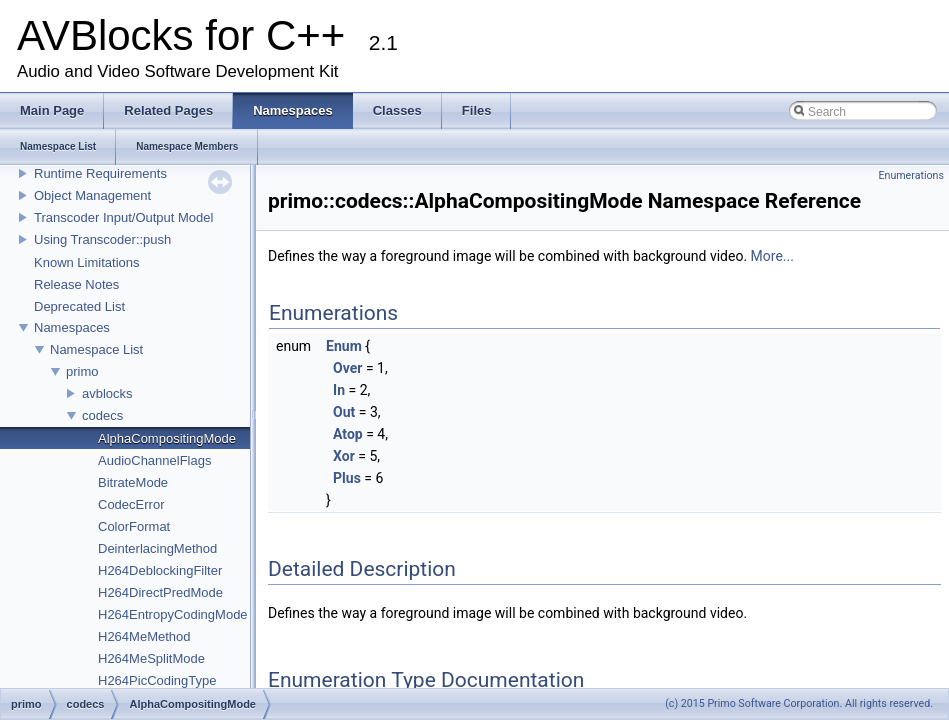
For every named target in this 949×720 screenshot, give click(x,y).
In (339, 390)
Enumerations (911, 175)
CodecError (131, 504)
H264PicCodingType (157, 680)
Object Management (92, 195)
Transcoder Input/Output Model (123, 217)
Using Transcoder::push (102, 239)
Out (344, 412)
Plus (347, 478)
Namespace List (96, 349)
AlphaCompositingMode (167, 438)
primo (82, 371)
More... (772, 256)
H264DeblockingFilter (160, 570)
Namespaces (72, 327)
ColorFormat (134, 526)
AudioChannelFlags (154, 460)
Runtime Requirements (100, 173)
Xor (344, 456)
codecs (102, 415)
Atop (348, 434)
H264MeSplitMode (151, 658)
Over (347, 368)
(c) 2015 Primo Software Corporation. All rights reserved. (799, 703)
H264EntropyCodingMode (173, 614)
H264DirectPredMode (160, 592)
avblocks (107, 393)
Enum (344, 346)
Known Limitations (87, 262)
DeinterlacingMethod (157, 548)
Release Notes (76, 284)
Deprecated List (79, 306)
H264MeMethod (144, 636)
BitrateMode (133, 482)
